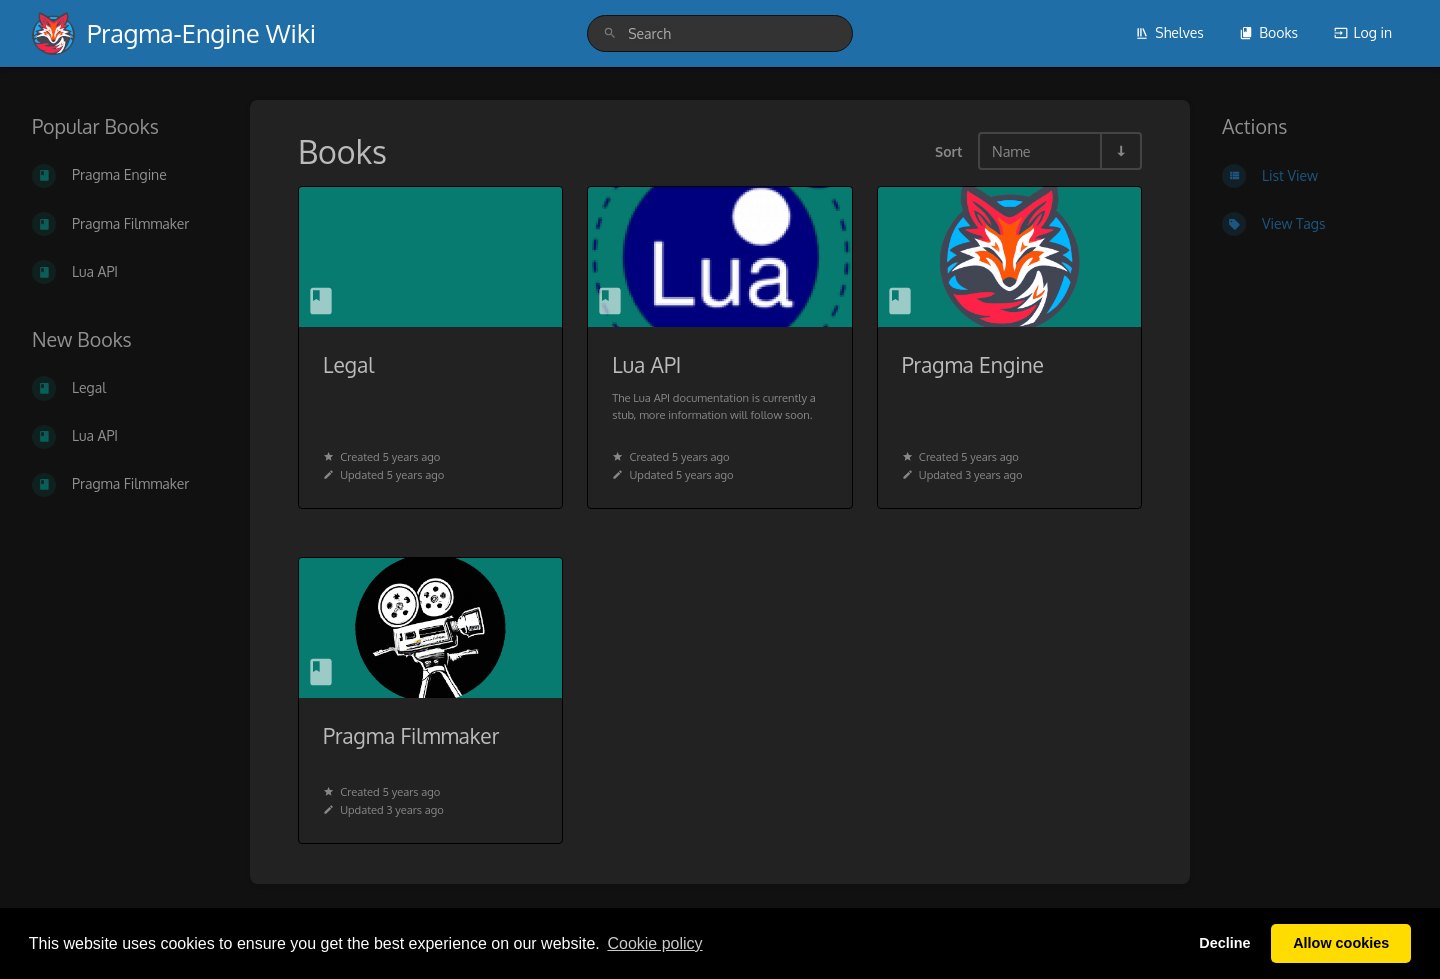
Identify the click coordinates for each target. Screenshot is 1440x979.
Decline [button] (1224, 943)
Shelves (1169, 32)
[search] (720, 33)
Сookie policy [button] (654, 943)
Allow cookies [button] (1341, 943)
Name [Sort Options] (1011, 151)
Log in (1363, 32)
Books (1268, 32)
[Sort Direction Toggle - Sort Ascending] (1120, 151)
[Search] (610, 33)
